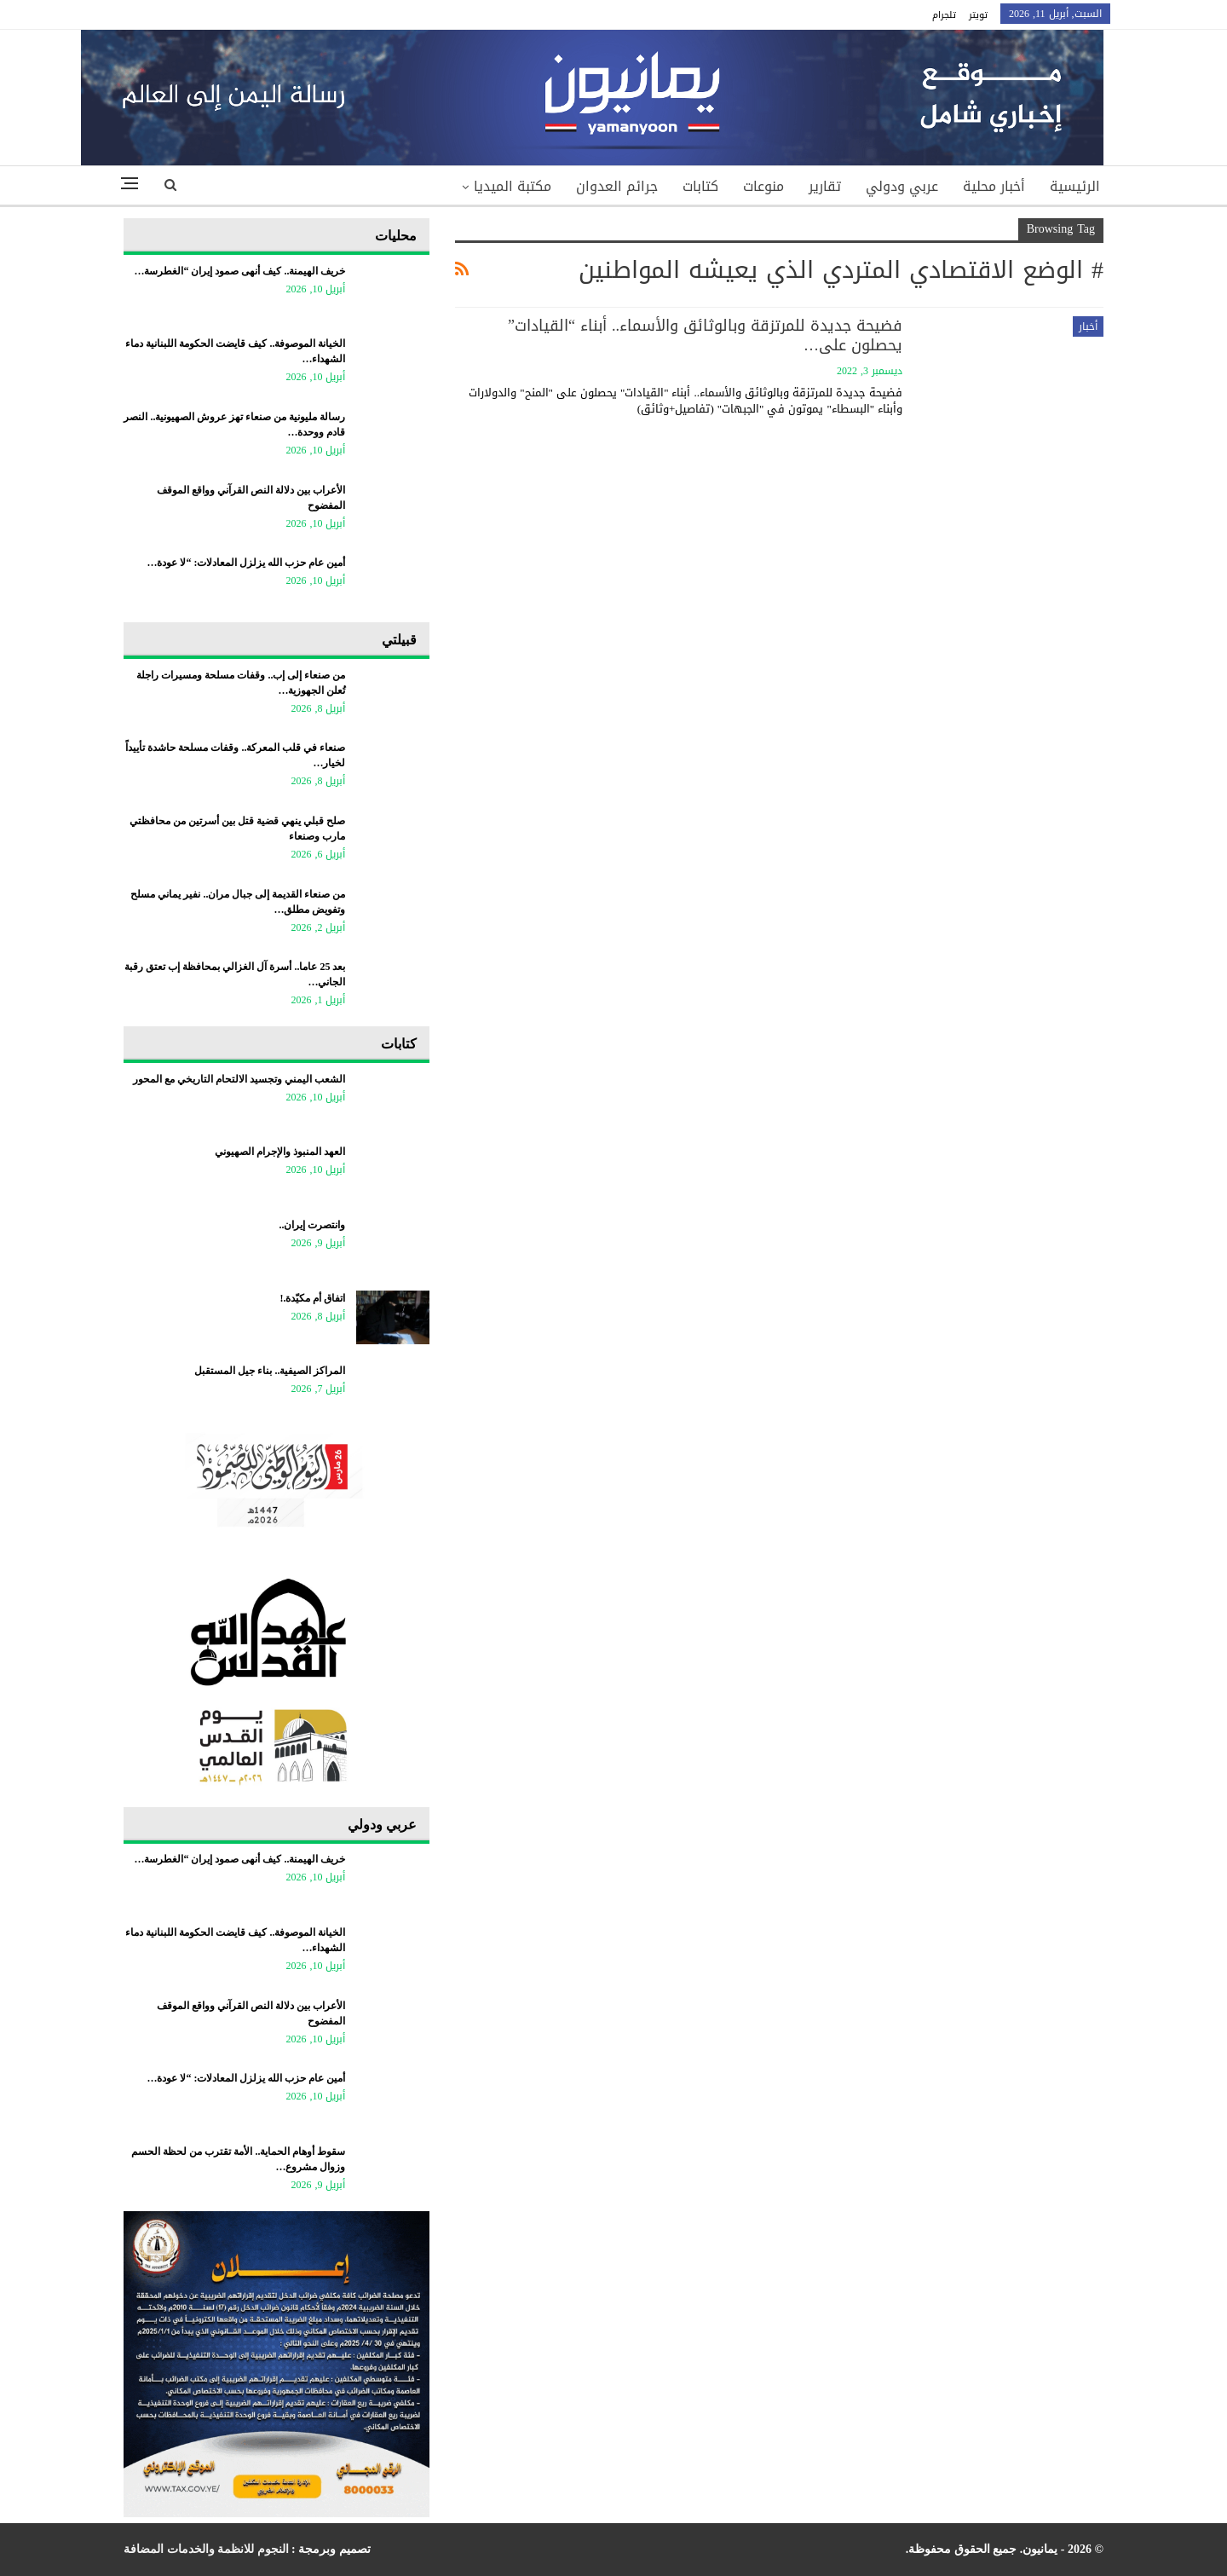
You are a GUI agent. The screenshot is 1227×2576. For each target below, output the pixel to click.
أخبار (1088, 326)
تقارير (825, 186)
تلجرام (944, 15)
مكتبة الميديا (512, 186)
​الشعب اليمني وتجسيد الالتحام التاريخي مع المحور (239, 1079)
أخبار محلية (994, 186)
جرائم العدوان (617, 186)
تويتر (978, 15)
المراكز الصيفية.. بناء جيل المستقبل (269, 1371)
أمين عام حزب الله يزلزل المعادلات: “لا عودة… (246, 563)
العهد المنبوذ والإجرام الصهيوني (280, 1152)
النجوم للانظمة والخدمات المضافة (206, 2549)
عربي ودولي (902, 186)
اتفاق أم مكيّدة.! (312, 1298)
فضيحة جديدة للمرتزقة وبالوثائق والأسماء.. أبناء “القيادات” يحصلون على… (705, 335)
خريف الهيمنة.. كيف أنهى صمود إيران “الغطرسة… (239, 271)
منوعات (763, 186)
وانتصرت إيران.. (312, 1225)
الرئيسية (1075, 186)
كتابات (700, 186)
